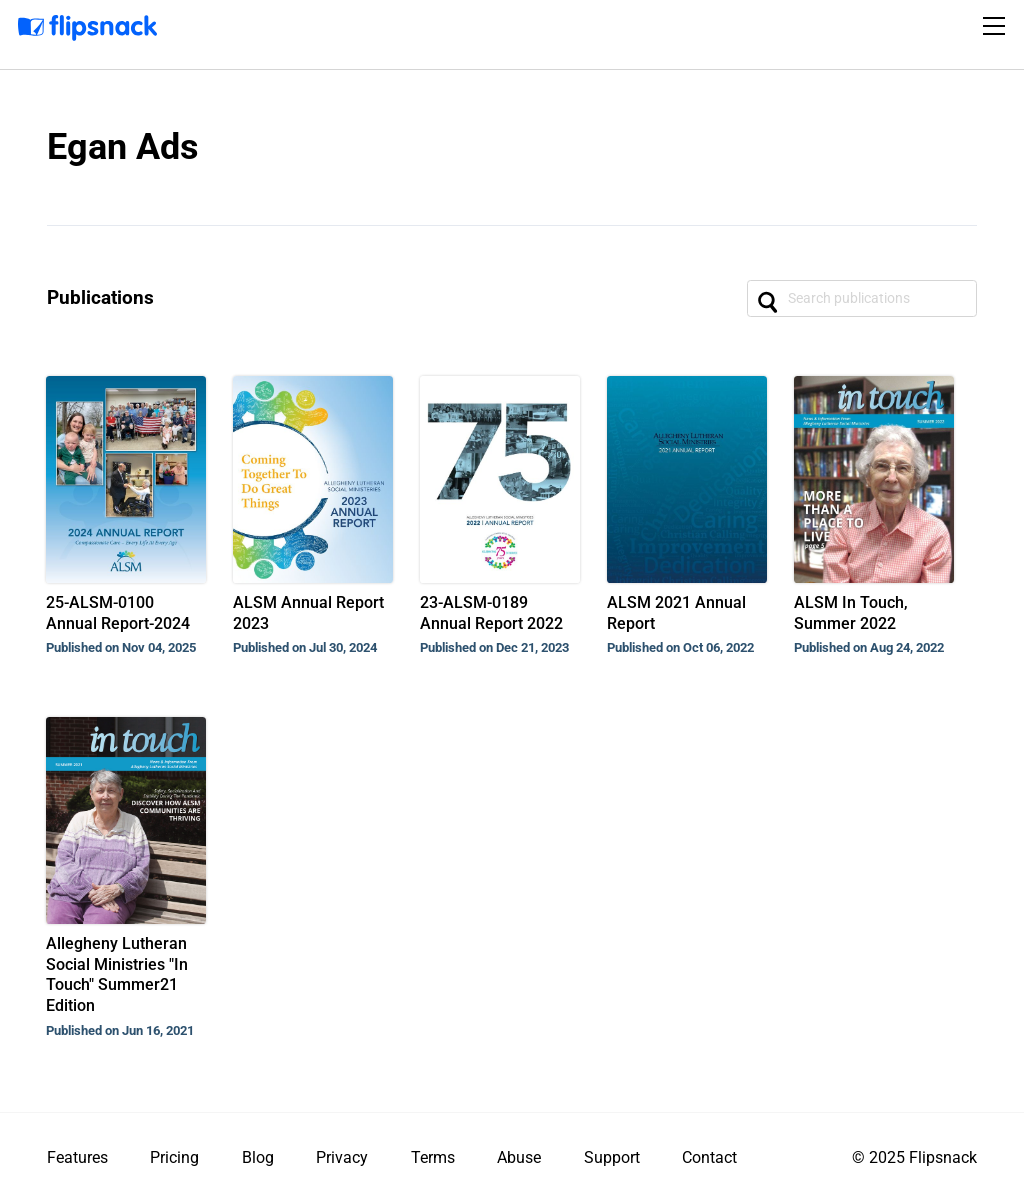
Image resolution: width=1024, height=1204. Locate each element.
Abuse (519, 1157)
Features (77, 1157)
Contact (709, 1157)
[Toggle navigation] (997, 26)
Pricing (174, 1157)
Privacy (342, 1157)
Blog (258, 1157)
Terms (433, 1157)
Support (612, 1157)
